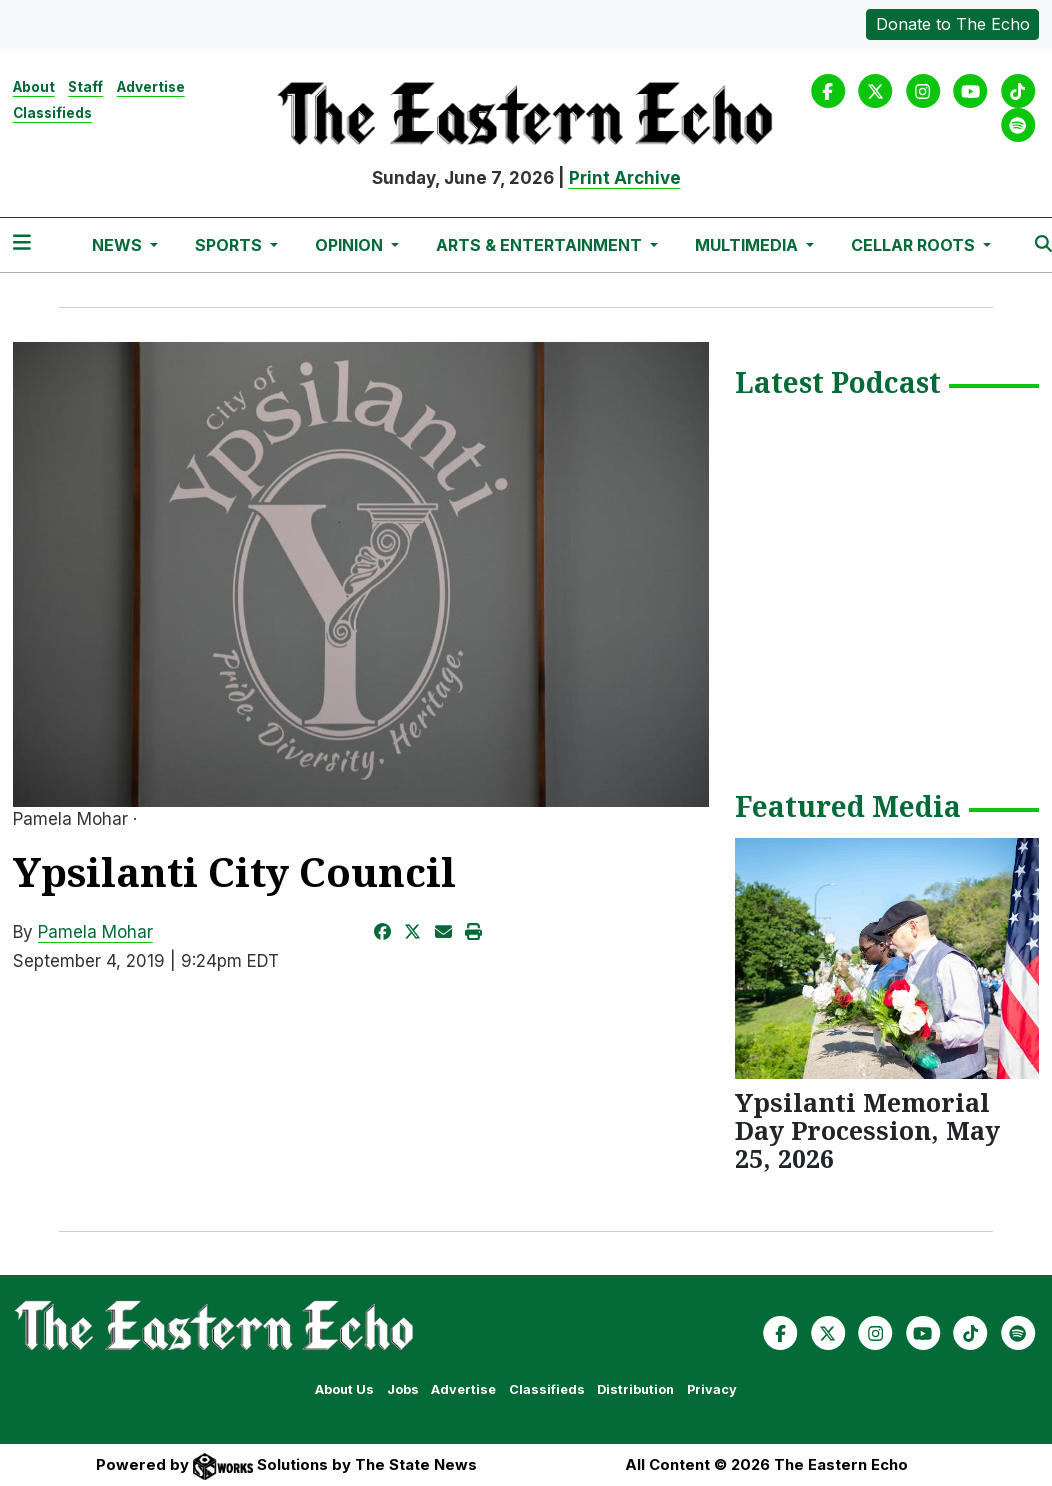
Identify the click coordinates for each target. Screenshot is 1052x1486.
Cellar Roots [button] (915, 245)
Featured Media (848, 808)
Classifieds (52, 113)
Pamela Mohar (95, 932)
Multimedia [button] (748, 245)
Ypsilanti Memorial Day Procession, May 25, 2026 (867, 1130)
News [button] (119, 245)
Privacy (712, 1389)
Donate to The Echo (953, 24)
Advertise (151, 87)
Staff (85, 87)
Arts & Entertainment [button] (541, 245)
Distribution (635, 1389)
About (34, 87)
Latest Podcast (838, 384)
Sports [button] (230, 245)
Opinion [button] (351, 245)
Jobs (403, 1389)
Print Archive (625, 178)
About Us (344, 1389)
